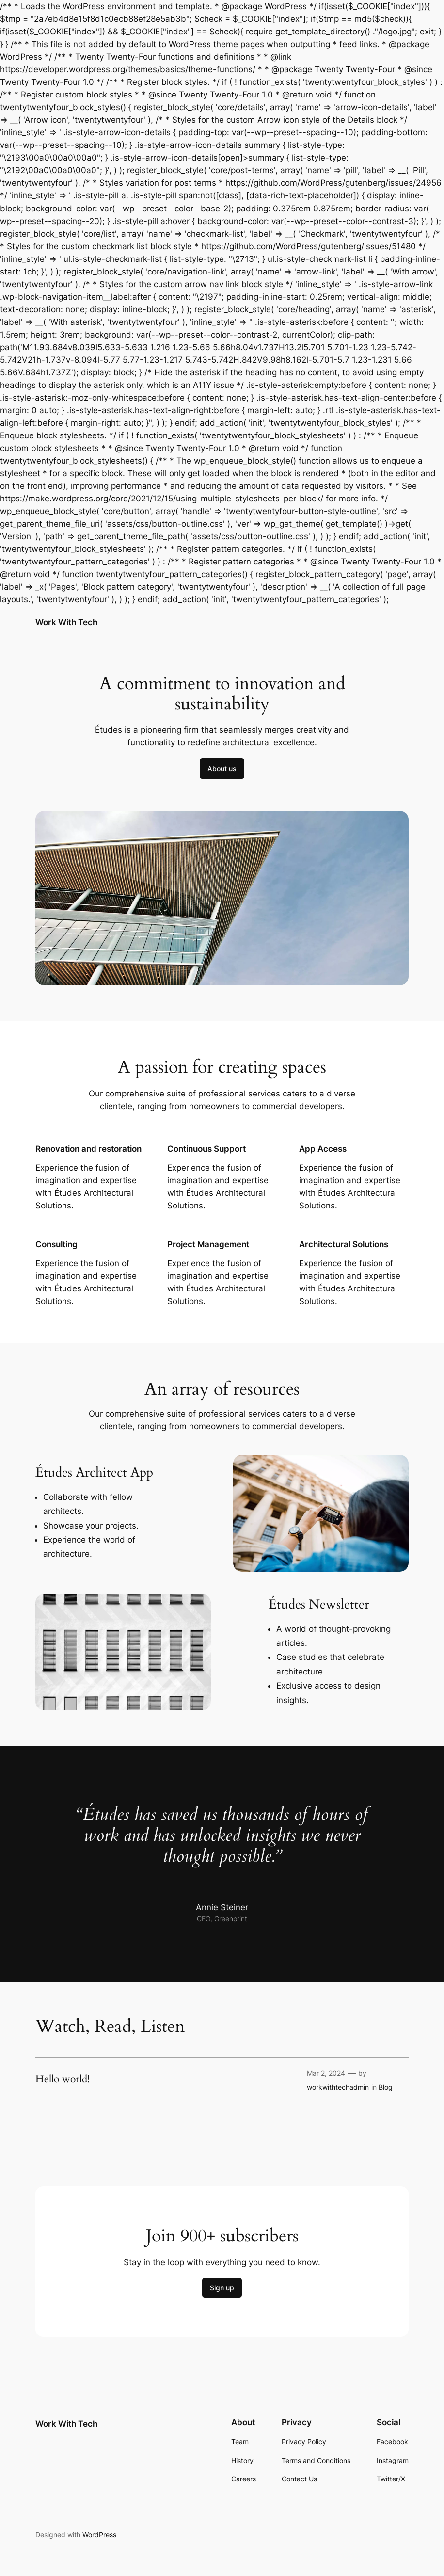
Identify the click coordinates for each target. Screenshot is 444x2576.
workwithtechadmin (338, 2087)
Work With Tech (66, 622)
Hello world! (62, 2079)
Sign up (222, 2288)
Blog (386, 2087)
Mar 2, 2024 (326, 2073)
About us (222, 768)
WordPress (99, 2534)
